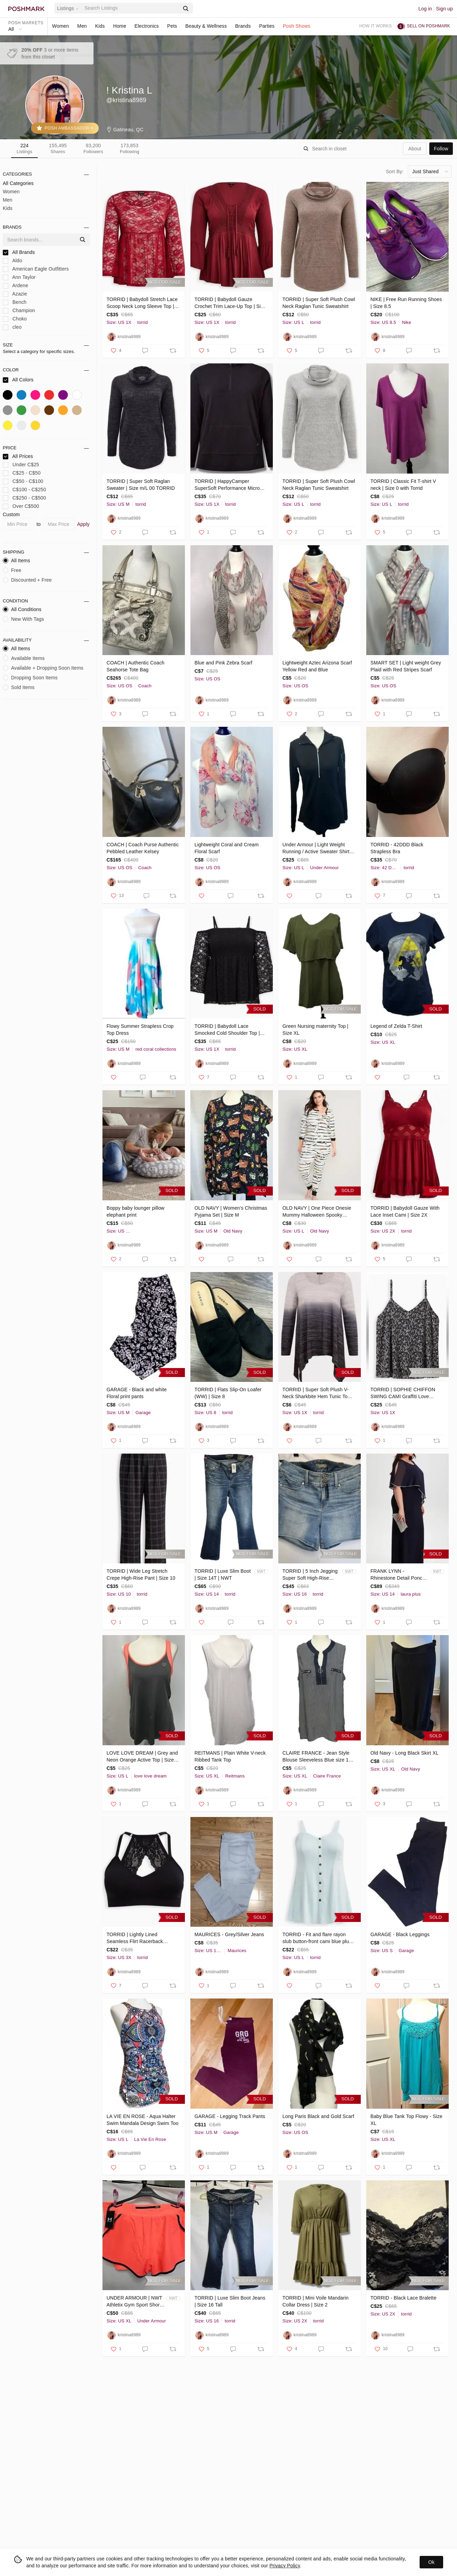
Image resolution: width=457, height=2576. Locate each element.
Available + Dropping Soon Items (43, 668)
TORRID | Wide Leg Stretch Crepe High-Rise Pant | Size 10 (141, 1574)
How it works (375, 26)
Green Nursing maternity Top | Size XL (316, 1029)
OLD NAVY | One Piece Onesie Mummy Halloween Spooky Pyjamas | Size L (317, 1211)
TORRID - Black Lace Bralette (403, 2298)
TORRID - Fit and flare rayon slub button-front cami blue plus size (317, 1938)
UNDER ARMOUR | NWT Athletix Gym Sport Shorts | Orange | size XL (135, 2301)
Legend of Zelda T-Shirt (396, 1026)
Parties (267, 26)
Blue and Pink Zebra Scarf (223, 662)
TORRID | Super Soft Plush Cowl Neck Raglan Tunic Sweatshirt (319, 303)
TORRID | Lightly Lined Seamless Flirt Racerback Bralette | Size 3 (135, 1938)
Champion (19, 311)
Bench (15, 302)
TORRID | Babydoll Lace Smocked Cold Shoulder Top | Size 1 (227, 1029)
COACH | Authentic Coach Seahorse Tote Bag (135, 666)
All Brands (19, 252)
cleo (12, 327)
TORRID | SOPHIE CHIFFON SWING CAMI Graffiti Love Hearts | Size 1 (402, 1393)
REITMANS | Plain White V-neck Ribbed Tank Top (230, 1756)
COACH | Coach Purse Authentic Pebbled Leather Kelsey (143, 848)
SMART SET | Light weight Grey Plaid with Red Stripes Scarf (405, 666)
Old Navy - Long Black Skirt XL (404, 1753)
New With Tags (23, 619)
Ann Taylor (19, 277)
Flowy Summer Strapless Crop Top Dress (140, 1029)
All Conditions (22, 609)
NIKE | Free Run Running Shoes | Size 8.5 (406, 303)
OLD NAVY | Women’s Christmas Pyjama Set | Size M (231, 1211)
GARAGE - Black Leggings (400, 1934)
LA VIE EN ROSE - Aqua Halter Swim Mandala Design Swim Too (143, 2120)
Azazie (15, 294)
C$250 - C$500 (24, 498)
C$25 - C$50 (22, 473)
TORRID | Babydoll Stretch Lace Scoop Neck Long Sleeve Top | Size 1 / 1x (142, 303)
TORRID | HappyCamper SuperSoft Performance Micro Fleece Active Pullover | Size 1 (228, 485)
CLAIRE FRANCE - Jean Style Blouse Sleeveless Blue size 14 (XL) (317, 1756)
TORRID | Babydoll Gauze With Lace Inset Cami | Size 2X (405, 1211)
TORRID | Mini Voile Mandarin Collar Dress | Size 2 (316, 2301)
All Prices (18, 456)
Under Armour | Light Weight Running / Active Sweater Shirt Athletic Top (316, 848)
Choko (15, 319)
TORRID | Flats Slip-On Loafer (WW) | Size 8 (228, 1393)
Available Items (24, 658)
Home (119, 26)
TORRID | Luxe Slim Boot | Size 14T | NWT (223, 1574)
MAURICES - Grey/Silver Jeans (229, 1934)
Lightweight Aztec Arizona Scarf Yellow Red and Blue (317, 666)
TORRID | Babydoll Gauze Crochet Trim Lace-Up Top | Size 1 (230, 303)
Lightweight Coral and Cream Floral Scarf (227, 848)
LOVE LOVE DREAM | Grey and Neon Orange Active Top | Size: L (142, 1756)
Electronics (147, 26)
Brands (243, 26)
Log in (425, 8)
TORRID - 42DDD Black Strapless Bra (396, 848)
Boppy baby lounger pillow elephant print (135, 1211)
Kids (100, 26)
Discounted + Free (27, 580)
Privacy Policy (284, 2565)
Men (82, 26)
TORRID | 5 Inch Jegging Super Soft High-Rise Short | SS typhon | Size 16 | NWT (310, 1574)
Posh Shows (296, 26)
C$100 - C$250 (24, 490)
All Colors (18, 380)
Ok (431, 2562)
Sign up (444, 8)
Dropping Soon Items (30, 677)
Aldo (12, 261)
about (414, 148)
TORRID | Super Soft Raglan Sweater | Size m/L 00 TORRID (141, 484)
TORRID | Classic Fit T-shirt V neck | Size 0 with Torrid (403, 484)
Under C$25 (21, 465)
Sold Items (19, 687)
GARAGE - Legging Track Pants (230, 2116)
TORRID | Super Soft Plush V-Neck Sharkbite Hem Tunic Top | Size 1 (318, 1393)
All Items (16, 560)
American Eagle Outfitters (36, 269)
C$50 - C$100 (23, 481)
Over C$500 (21, 506)
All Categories (18, 183)
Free (12, 570)
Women (60, 26)
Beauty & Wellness (206, 26)
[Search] (131, 8)
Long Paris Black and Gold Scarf (318, 2116)
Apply (83, 524)
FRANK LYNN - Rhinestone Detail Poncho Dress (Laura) (399, 1574)
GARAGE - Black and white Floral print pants (137, 1393)
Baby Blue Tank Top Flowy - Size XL (406, 2120)
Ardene (15, 286)
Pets (172, 26)
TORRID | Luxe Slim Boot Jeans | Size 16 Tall (230, 2301)
